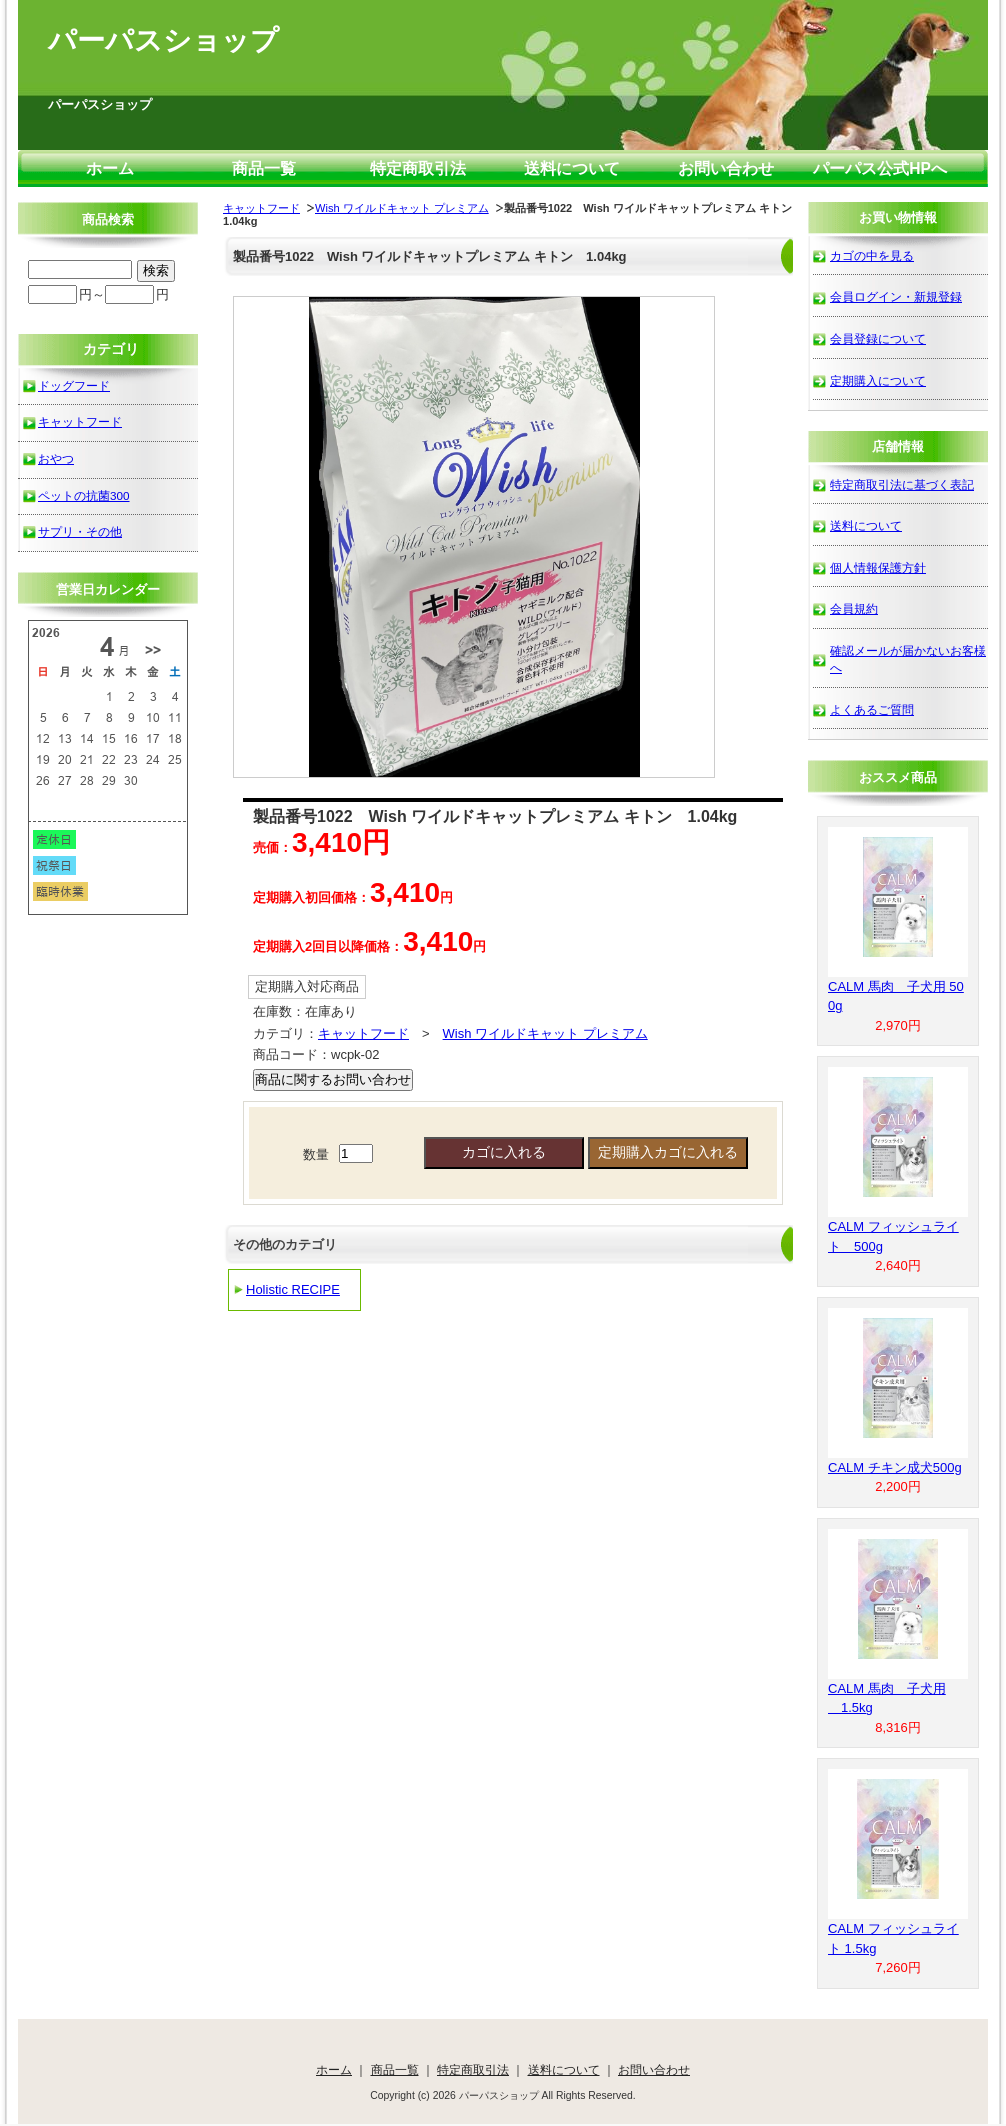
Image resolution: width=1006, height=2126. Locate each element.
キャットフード (261, 208)
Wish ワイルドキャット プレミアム (402, 208)
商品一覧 (264, 168)
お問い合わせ (726, 168)
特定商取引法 (418, 168)
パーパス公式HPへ (880, 168)
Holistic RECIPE (293, 1289)
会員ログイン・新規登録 (896, 296)
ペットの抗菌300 (84, 495)
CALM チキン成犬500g (895, 1467)
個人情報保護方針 (878, 567)
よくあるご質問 (872, 709)
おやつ (56, 458)
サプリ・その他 (80, 531)
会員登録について (878, 338)
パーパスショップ (163, 40)
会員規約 (854, 608)
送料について (572, 168)
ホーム (110, 168)
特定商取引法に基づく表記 (902, 484)
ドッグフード (74, 385)
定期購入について (878, 380)
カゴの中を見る (872, 255)
